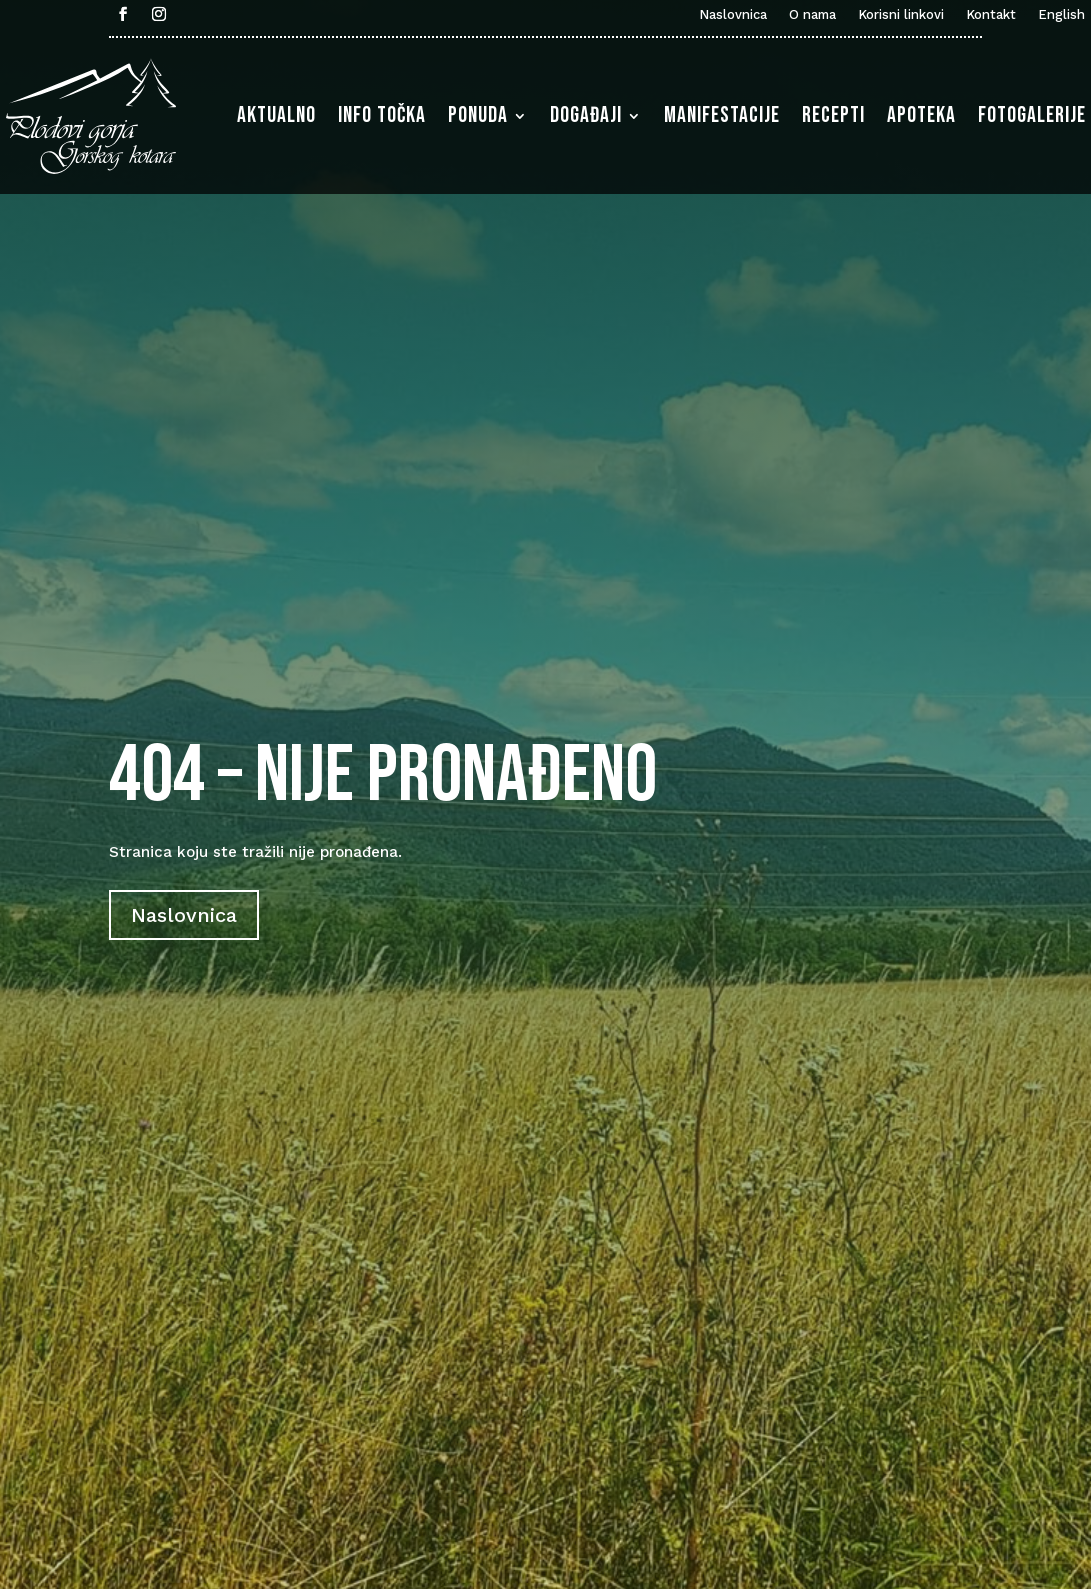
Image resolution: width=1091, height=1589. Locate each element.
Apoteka (921, 115)
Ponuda (478, 115)
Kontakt (991, 15)
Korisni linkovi (901, 15)
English (1061, 15)
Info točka (382, 115)
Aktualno (276, 115)
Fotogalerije (1032, 115)
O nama (812, 15)
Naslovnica (733, 15)
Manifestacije (722, 115)
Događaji (586, 115)
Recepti (833, 115)
